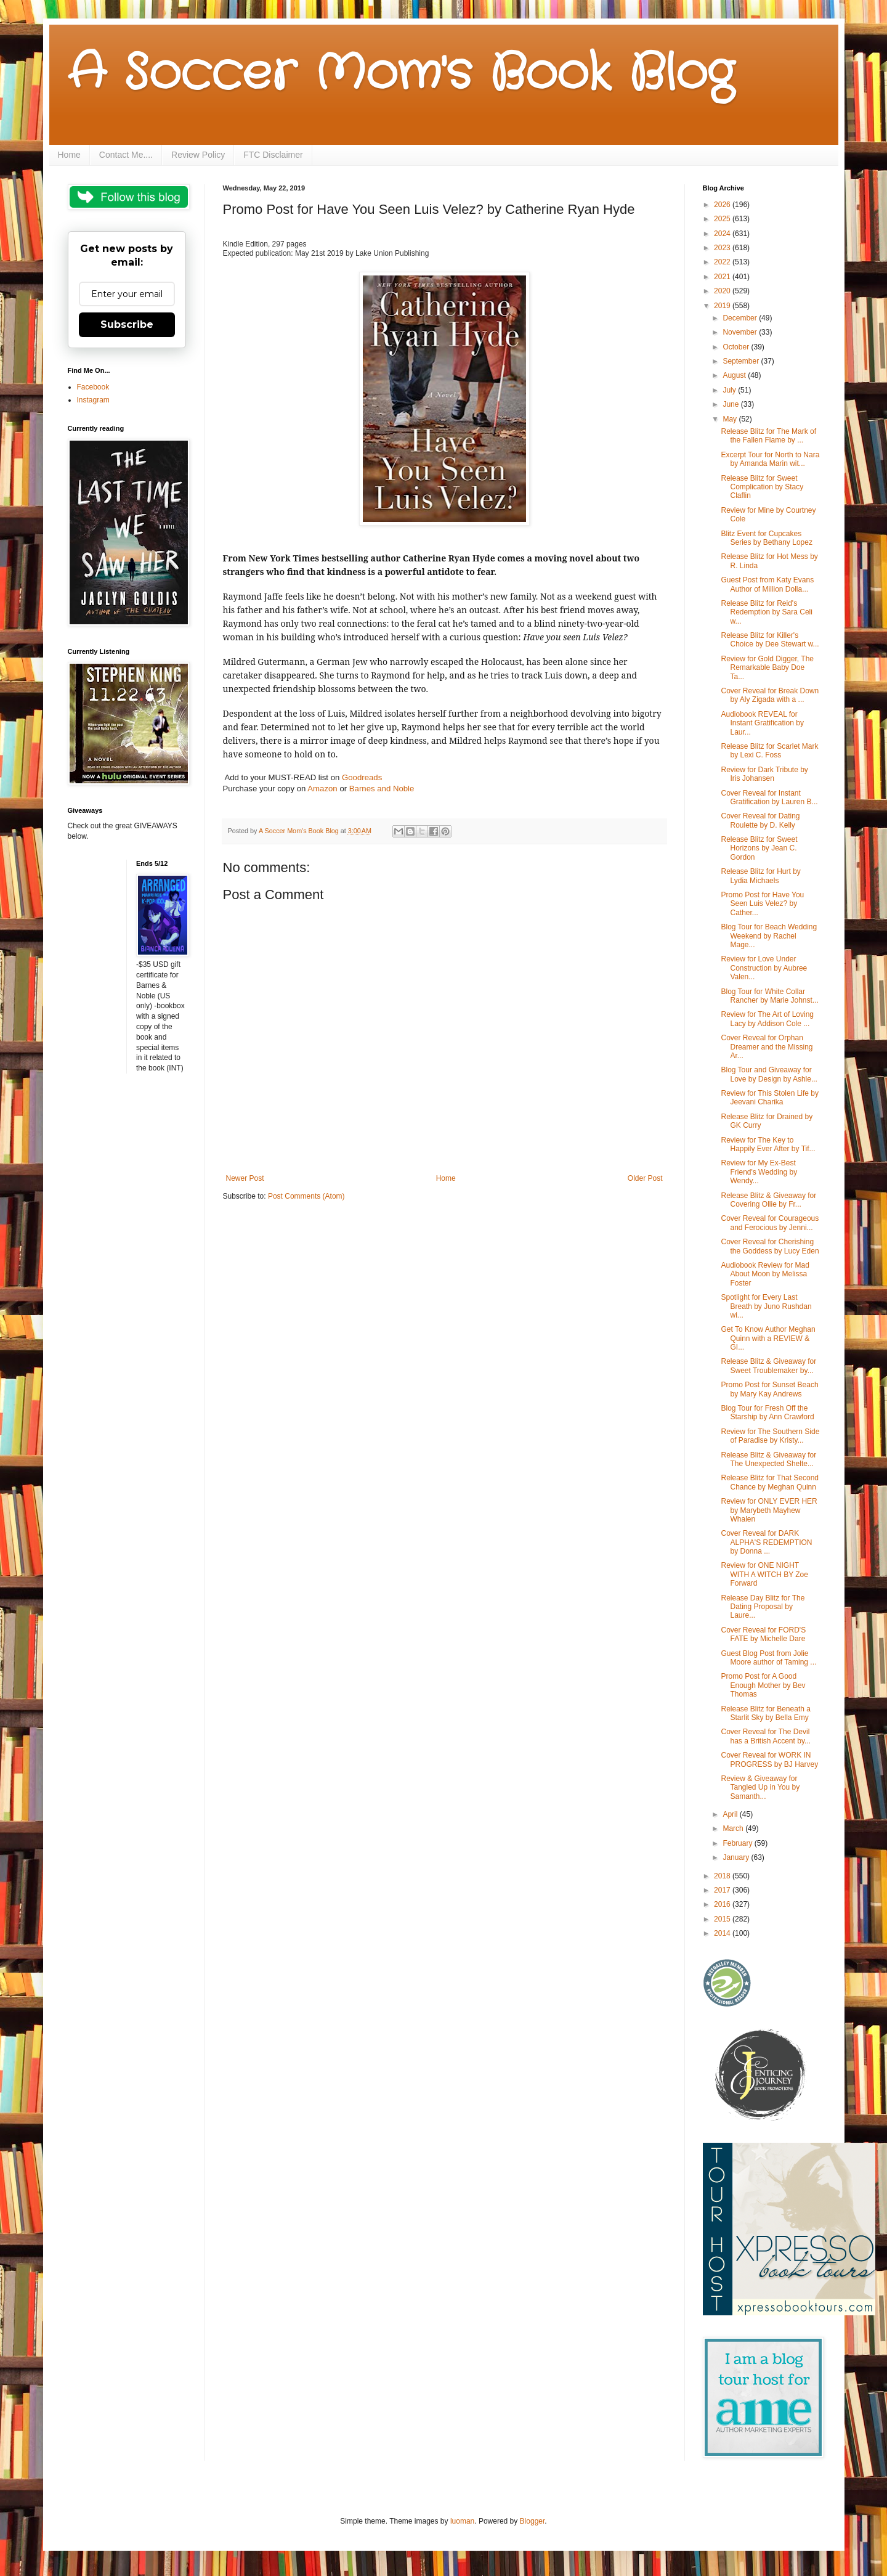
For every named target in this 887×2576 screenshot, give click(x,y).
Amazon (322, 788)
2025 (723, 218)
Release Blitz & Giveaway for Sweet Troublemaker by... (768, 1365)
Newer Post (245, 1178)
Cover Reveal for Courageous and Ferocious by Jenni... (770, 1222)
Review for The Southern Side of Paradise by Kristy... (770, 1436)
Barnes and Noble (382, 788)
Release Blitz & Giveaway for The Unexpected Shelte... (768, 1459)
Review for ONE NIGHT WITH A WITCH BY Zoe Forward (764, 1574)
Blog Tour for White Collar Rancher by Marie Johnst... (769, 996)
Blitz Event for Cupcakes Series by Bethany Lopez (766, 538)
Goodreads (362, 777)
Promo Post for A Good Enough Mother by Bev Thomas (763, 1685)
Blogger (532, 2521)
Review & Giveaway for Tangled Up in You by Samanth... (760, 1787)
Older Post (645, 1178)
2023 (723, 247)
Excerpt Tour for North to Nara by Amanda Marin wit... (770, 459)
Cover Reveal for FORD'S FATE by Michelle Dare (763, 1634)
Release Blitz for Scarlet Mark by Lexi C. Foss (769, 750)
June (731, 404)
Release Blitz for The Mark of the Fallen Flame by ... (768, 435)
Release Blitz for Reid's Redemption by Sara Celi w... (766, 612)
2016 (723, 1904)
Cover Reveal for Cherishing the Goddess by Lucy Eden (770, 1246)
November (741, 332)
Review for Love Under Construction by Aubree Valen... (764, 968)
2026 (723, 204)
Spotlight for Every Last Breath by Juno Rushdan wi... (766, 1306)
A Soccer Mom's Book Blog (401, 74)
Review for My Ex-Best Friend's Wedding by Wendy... (759, 1172)
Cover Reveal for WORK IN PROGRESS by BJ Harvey (769, 1759)
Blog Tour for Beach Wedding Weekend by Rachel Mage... (769, 936)
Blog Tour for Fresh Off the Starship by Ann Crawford (767, 1412)
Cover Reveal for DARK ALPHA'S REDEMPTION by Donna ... (766, 1542)
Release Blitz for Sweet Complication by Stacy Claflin (762, 487)
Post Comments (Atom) (306, 1196)
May (731, 419)
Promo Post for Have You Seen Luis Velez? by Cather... (762, 904)
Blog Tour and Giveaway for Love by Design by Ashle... (769, 1074)
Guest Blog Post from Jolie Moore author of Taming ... (768, 1657)
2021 (723, 276)
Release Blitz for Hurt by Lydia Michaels (760, 875)
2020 (723, 291)
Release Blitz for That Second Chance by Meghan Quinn (770, 1482)
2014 (723, 1933)
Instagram (93, 400)
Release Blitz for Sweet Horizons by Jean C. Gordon (759, 848)
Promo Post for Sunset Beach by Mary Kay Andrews (769, 1389)
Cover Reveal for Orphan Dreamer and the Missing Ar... (766, 1046)
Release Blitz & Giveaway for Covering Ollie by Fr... (768, 1200)
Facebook (93, 387)
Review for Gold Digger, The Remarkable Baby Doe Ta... (767, 667)
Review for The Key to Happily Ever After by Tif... (768, 1144)
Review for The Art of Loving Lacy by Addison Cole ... (767, 1018)
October (737, 347)
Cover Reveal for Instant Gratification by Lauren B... (769, 797)
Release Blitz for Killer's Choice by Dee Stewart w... (770, 639)
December (741, 318)
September (742, 361)
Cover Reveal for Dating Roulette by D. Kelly (760, 820)
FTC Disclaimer (272, 155)
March (734, 1828)
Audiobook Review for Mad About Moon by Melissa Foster (765, 1274)
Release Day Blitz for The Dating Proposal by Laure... (762, 1607)
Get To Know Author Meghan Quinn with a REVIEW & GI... (768, 1338)
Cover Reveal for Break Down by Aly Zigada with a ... (770, 695)
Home (69, 155)
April (731, 1814)
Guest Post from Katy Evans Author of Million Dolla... (767, 584)
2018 (723, 1876)
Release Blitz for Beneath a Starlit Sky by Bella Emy (765, 1713)
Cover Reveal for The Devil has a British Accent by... (766, 1736)
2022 (723, 262)
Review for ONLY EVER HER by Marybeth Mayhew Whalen (769, 1510)
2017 (723, 1890)
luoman (462, 2521)
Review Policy (198, 155)
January (737, 1857)
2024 (723, 233)
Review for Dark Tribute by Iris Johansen (764, 774)
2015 (723, 1919)
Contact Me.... (126, 155)
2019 (723, 305)
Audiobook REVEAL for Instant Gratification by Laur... (762, 723)
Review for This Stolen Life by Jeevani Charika (770, 1097)
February (738, 1843)
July (730, 390)
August (735, 375)
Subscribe (126, 324)
